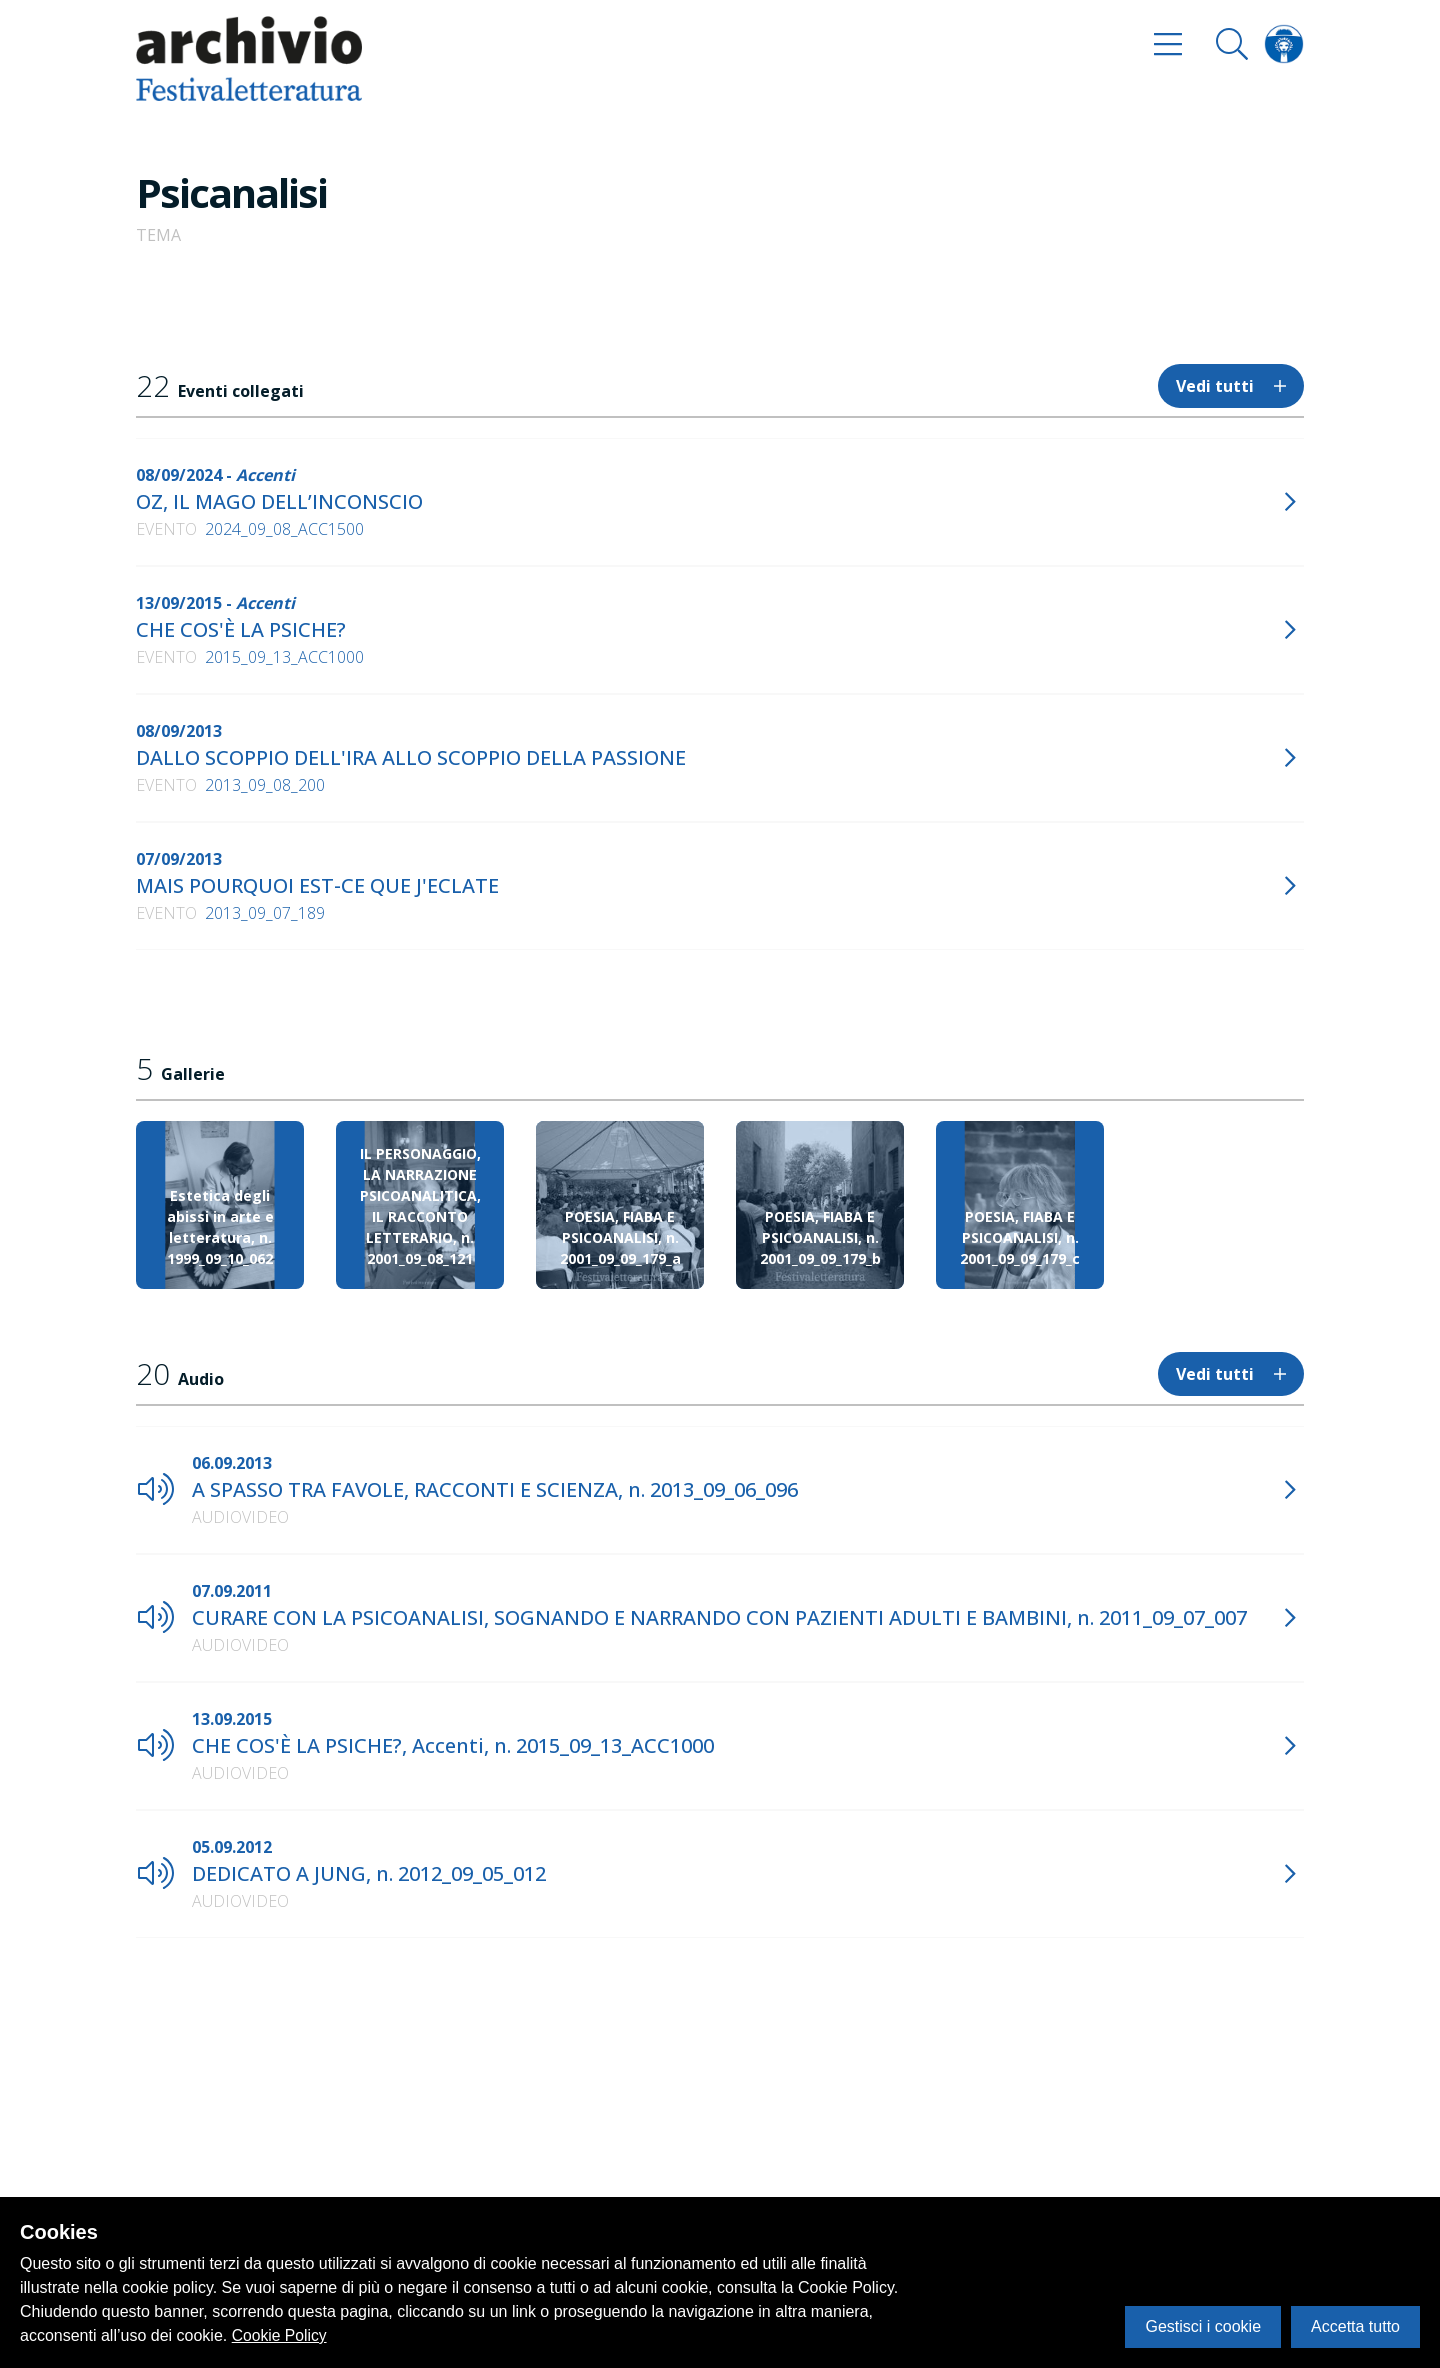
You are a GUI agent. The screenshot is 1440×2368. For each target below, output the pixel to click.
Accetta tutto (1355, 2326)
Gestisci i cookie (1203, 2326)
